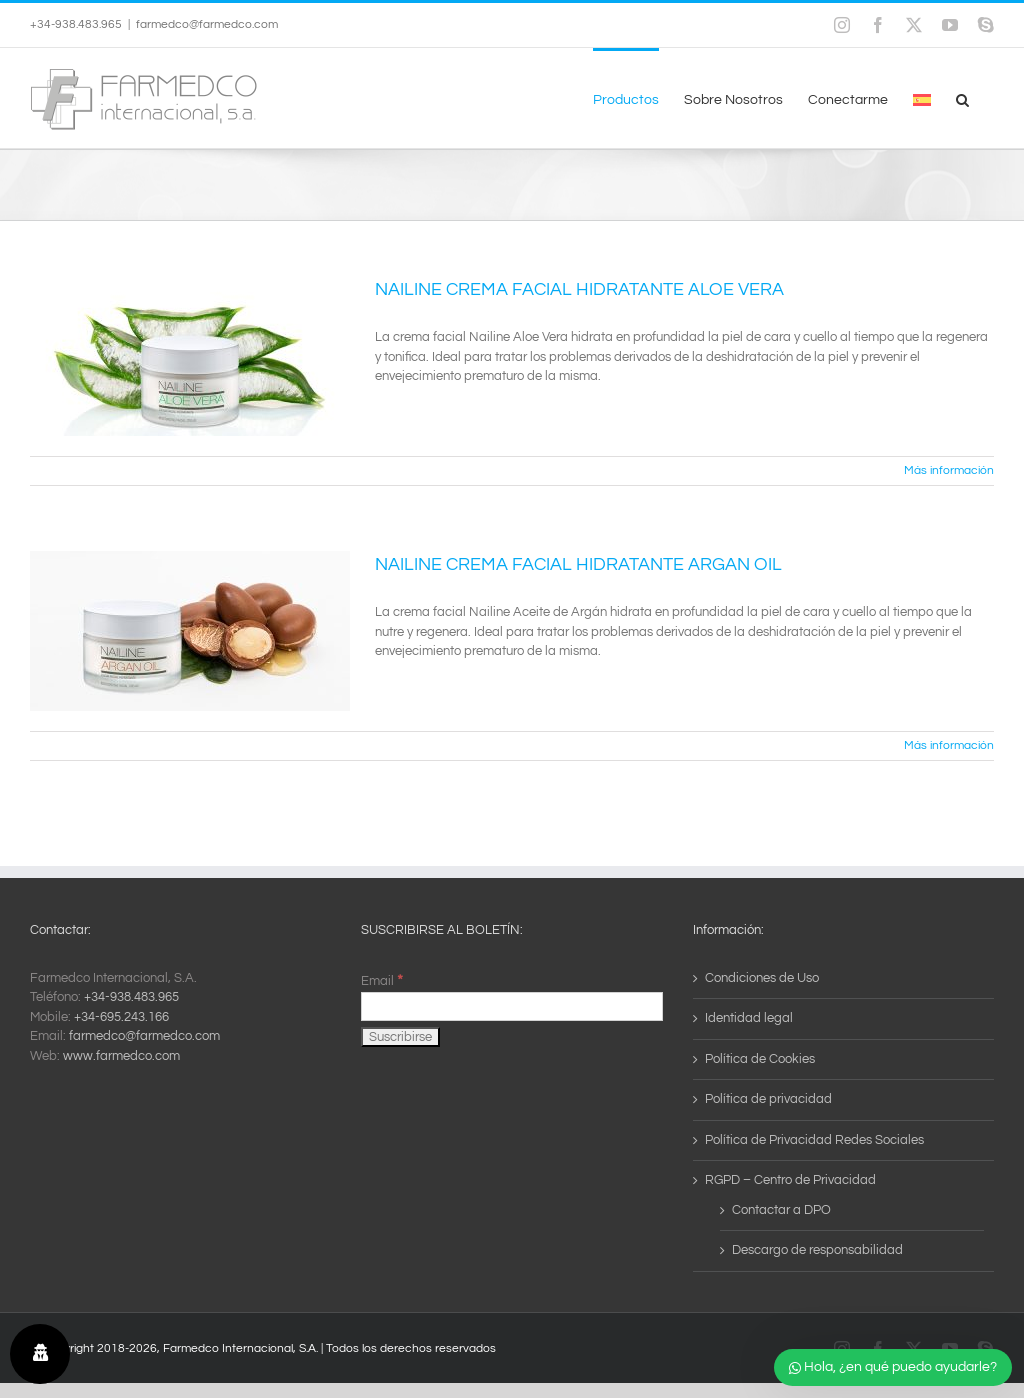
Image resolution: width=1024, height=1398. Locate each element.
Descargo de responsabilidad (817, 1250)
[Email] (511, 1006)
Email (382, 981)
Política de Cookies (760, 1059)
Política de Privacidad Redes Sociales (814, 1140)
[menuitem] (922, 98)
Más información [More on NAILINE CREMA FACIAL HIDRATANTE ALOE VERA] (949, 470)
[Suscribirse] (400, 1037)
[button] (962, 98)
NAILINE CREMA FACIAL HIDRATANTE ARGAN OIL (578, 564)
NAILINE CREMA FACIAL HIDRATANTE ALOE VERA (579, 289)
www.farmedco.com (121, 1056)
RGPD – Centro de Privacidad (790, 1180)
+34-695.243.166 (121, 1017)
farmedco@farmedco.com (207, 24)
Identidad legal (749, 1018)
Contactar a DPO (781, 1210)
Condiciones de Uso (762, 978)
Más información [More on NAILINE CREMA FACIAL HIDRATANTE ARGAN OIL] (949, 745)
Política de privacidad (768, 1099)
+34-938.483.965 (131, 997)
